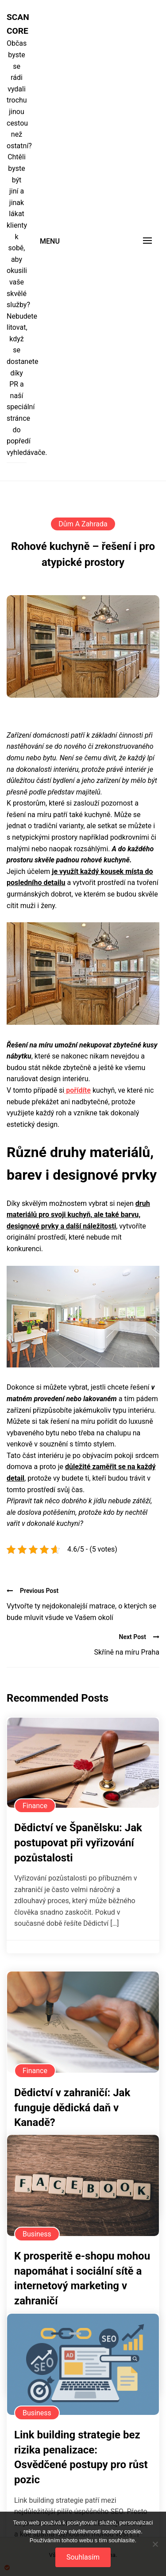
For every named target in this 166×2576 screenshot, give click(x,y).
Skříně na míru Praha (126, 1652)
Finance (35, 1806)
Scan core (17, 24)
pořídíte (77, 1090)
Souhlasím (83, 2557)
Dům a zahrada (82, 524)
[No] (155, 2544)
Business (37, 2234)
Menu (50, 241)
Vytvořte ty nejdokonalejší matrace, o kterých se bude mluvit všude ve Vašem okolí (81, 1612)
